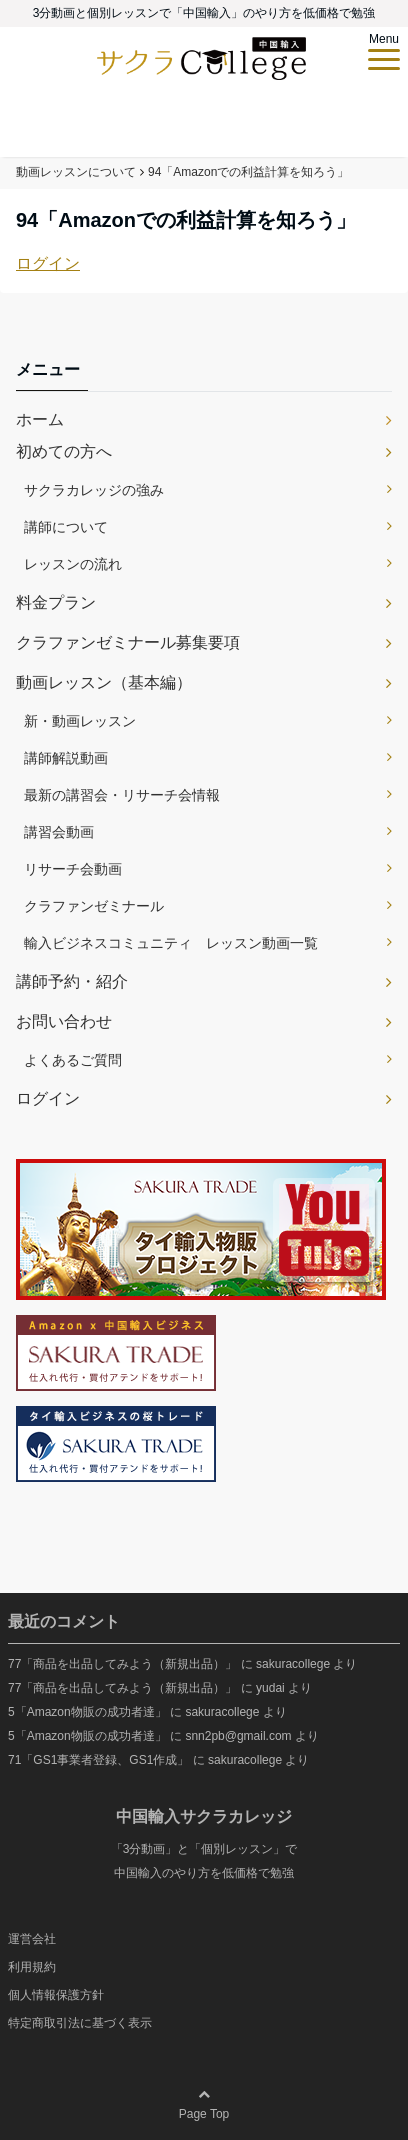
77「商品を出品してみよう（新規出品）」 (122, 1664)
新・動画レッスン (80, 721)
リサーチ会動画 (73, 869)
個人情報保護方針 (56, 1995)
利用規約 (32, 1967)
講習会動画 (59, 832)
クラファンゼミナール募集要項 (128, 642)
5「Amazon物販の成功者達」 (87, 1712)
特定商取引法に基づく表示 (80, 2023)
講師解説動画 (66, 758)
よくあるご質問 (73, 1060)
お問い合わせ (64, 1021)
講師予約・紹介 (72, 981)
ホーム (40, 419)
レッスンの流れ (73, 564)
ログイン (48, 263)
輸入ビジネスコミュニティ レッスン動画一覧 (171, 943)
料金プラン (56, 602)
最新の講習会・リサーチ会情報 (122, 795)
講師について (66, 527)
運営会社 (32, 1939)
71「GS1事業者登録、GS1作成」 (98, 1760)
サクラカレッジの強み (94, 490)
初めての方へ (64, 451)
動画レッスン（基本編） (104, 682)
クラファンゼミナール (94, 906)
